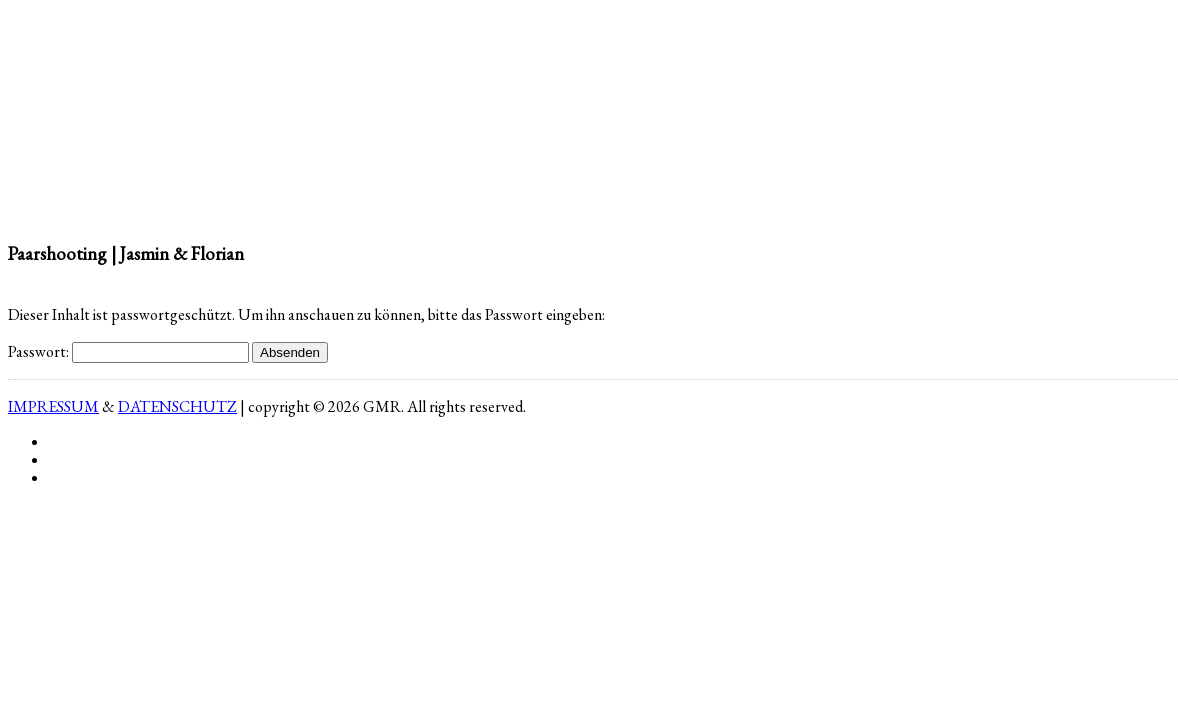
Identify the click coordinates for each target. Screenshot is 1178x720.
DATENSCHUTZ (177, 406)
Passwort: (128, 351)
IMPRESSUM (53, 406)
